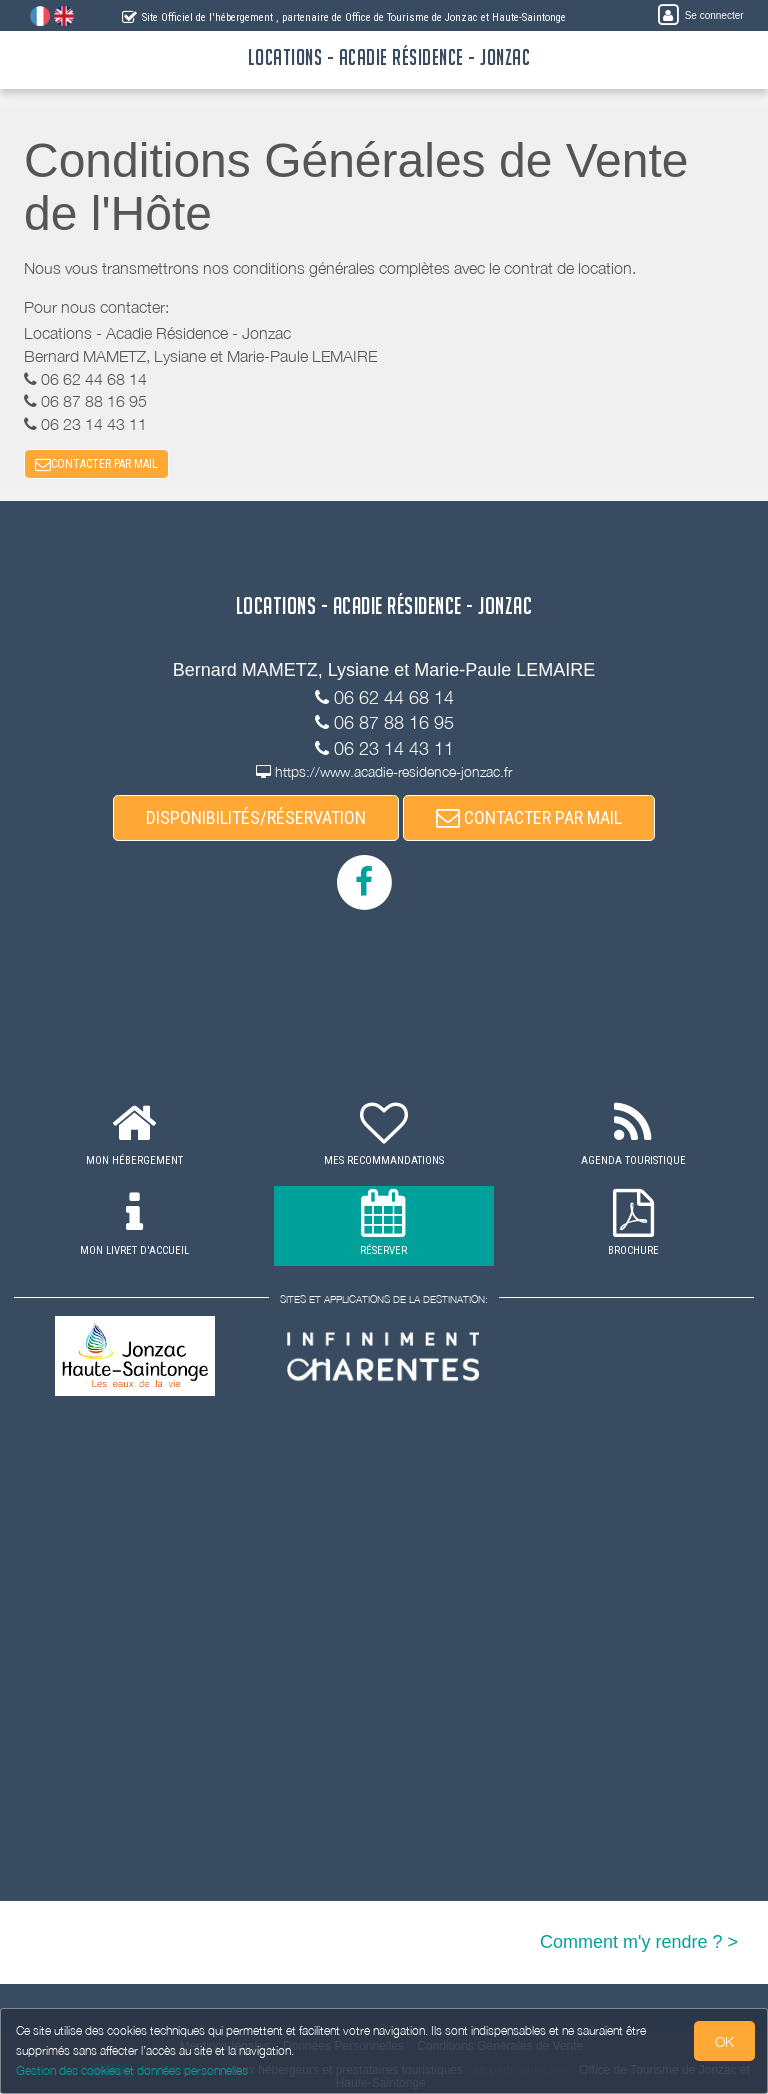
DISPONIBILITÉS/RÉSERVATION (256, 817)
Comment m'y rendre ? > (639, 1943)
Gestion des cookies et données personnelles (132, 2070)
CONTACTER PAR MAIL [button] (96, 464)
